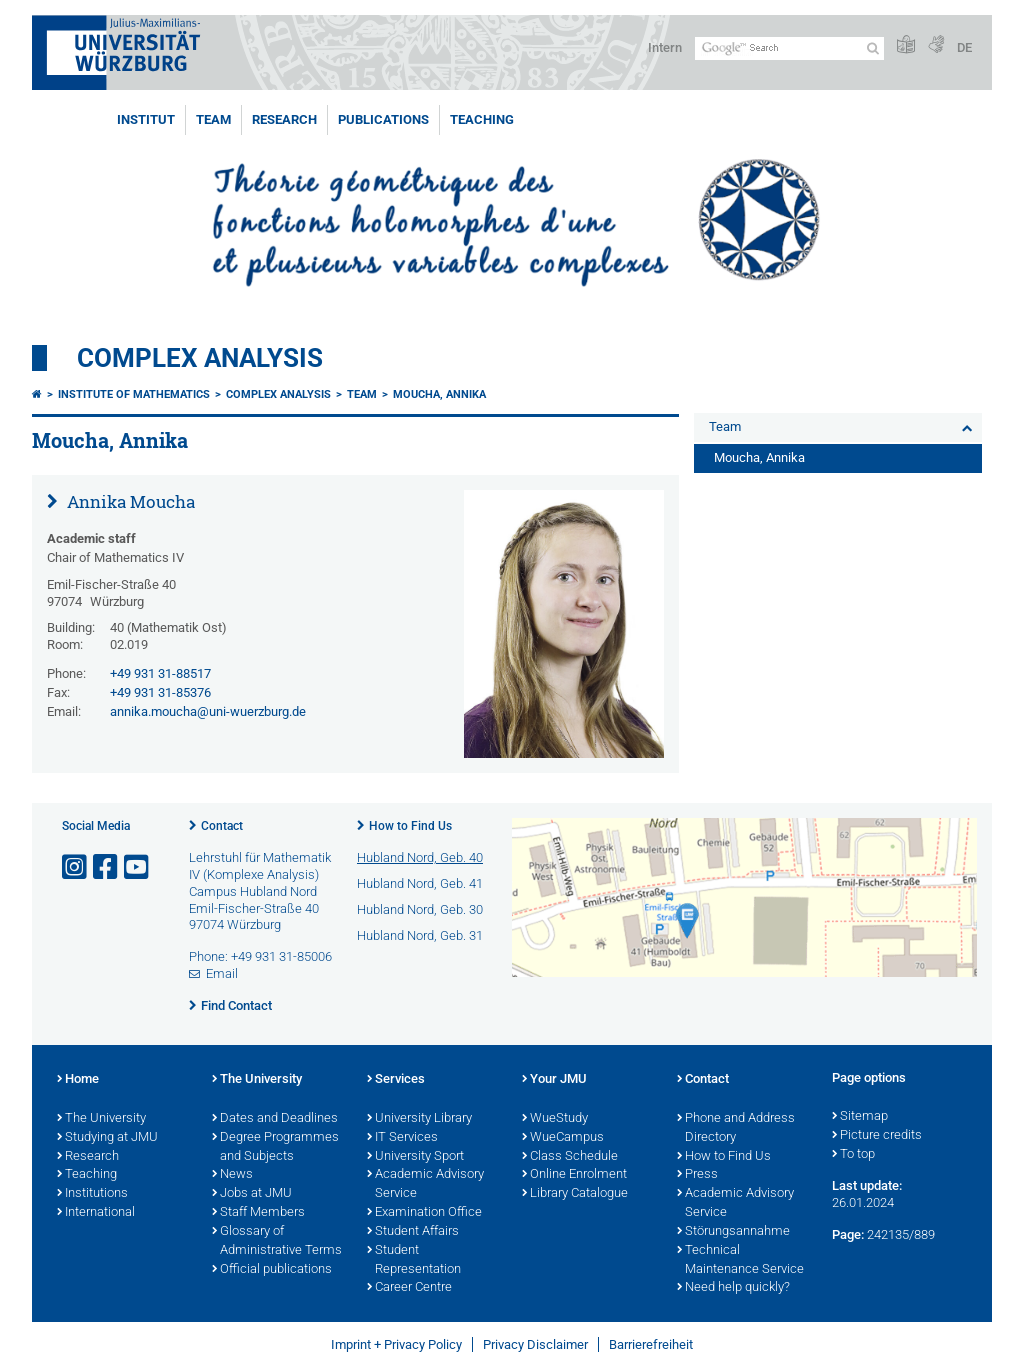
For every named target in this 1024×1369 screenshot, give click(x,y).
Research (284, 119)
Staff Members (258, 1213)
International (96, 1213)
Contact (222, 826)
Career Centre (409, 1288)
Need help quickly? (733, 1288)
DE (964, 47)
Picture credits (877, 1136)
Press (697, 1175)
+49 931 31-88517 (160, 673)
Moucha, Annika (439, 394)
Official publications (272, 1270)
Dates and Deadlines (275, 1119)
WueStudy (555, 1119)
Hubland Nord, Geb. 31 (420, 935)
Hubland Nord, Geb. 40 (420, 857)
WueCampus (563, 1138)
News (232, 1175)
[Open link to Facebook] (107, 867)
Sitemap (860, 1117)
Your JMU (554, 1080)
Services (396, 1080)
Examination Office (424, 1213)
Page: (848, 1234)
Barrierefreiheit (651, 1344)
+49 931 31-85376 (160, 692)
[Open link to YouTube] (138, 867)
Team (213, 119)
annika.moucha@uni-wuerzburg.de (208, 711)
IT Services (402, 1138)
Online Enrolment (574, 1175)
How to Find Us (410, 826)
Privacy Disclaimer (535, 1344)
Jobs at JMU (252, 1194)
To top (853, 1155)
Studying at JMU (107, 1138)
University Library (419, 1119)
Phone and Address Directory (736, 1128)
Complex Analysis (200, 358)
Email (222, 973)
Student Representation (414, 1260)
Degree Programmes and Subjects (275, 1147)
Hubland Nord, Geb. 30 (420, 909)
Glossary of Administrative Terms (277, 1241)
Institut (146, 119)
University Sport (415, 1157)
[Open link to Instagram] (76, 867)
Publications (383, 119)
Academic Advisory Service (425, 1184)
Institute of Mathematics (134, 394)
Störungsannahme (733, 1232)
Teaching (482, 119)
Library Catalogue (575, 1194)
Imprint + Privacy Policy (396, 1344)
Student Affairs (413, 1232)
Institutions (92, 1194)
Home (78, 1080)
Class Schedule (570, 1157)
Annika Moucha (129, 501)
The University (101, 1119)
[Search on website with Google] (789, 48)
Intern (665, 47)
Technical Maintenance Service (740, 1260)
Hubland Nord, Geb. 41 (420, 883)
